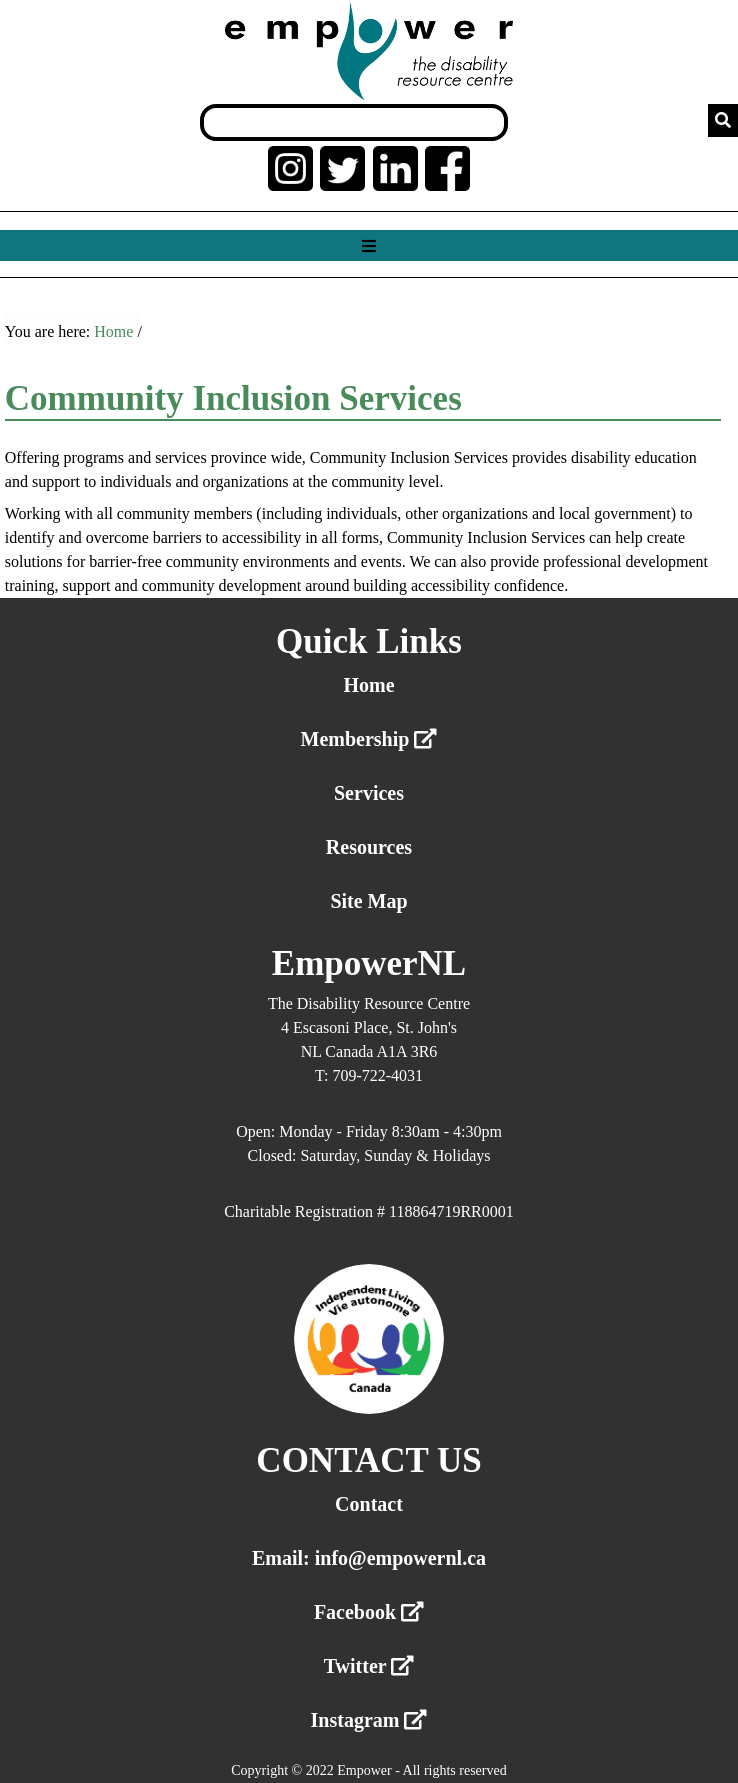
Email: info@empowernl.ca (369, 1558)
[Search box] (354, 122)
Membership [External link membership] (369, 739)
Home (113, 331)
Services (369, 793)
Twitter (369, 1666)
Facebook (369, 1612)
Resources (369, 847)
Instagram (369, 1720)
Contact (369, 1504)
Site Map (368, 901)
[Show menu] (369, 246)
